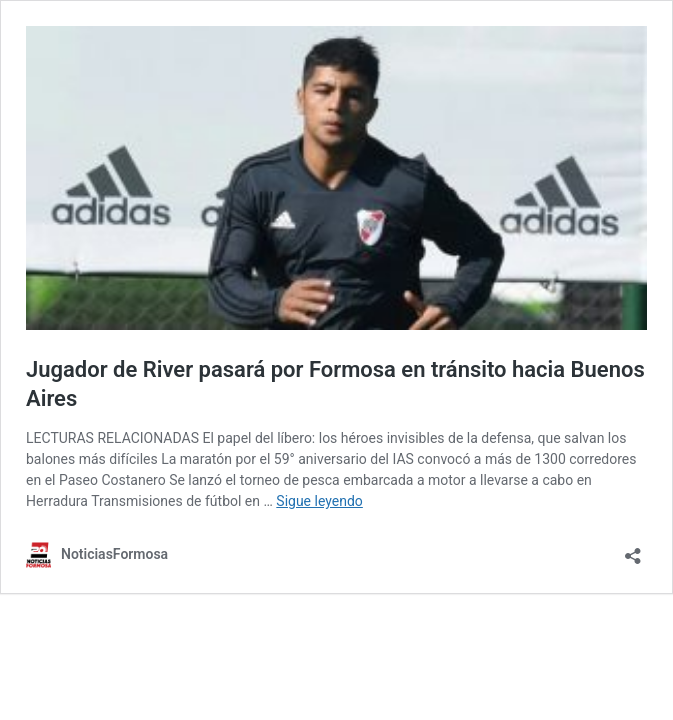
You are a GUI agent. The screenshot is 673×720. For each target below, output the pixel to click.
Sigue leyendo (319, 501)
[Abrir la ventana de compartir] (633, 549)
